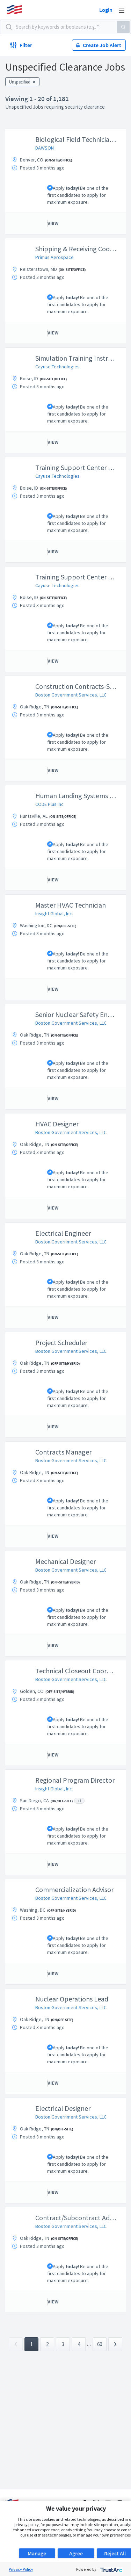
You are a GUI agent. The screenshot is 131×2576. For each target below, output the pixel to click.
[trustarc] (110, 2569)
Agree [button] (76, 2553)
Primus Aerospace (54, 257)
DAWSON (44, 148)
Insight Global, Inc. (54, 913)
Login (105, 9)
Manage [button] (37, 2553)
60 (99, 2344)
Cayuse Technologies (57, 366)
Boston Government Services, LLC (71, 695)
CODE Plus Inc (49, 804)
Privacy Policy (21, 2569)
